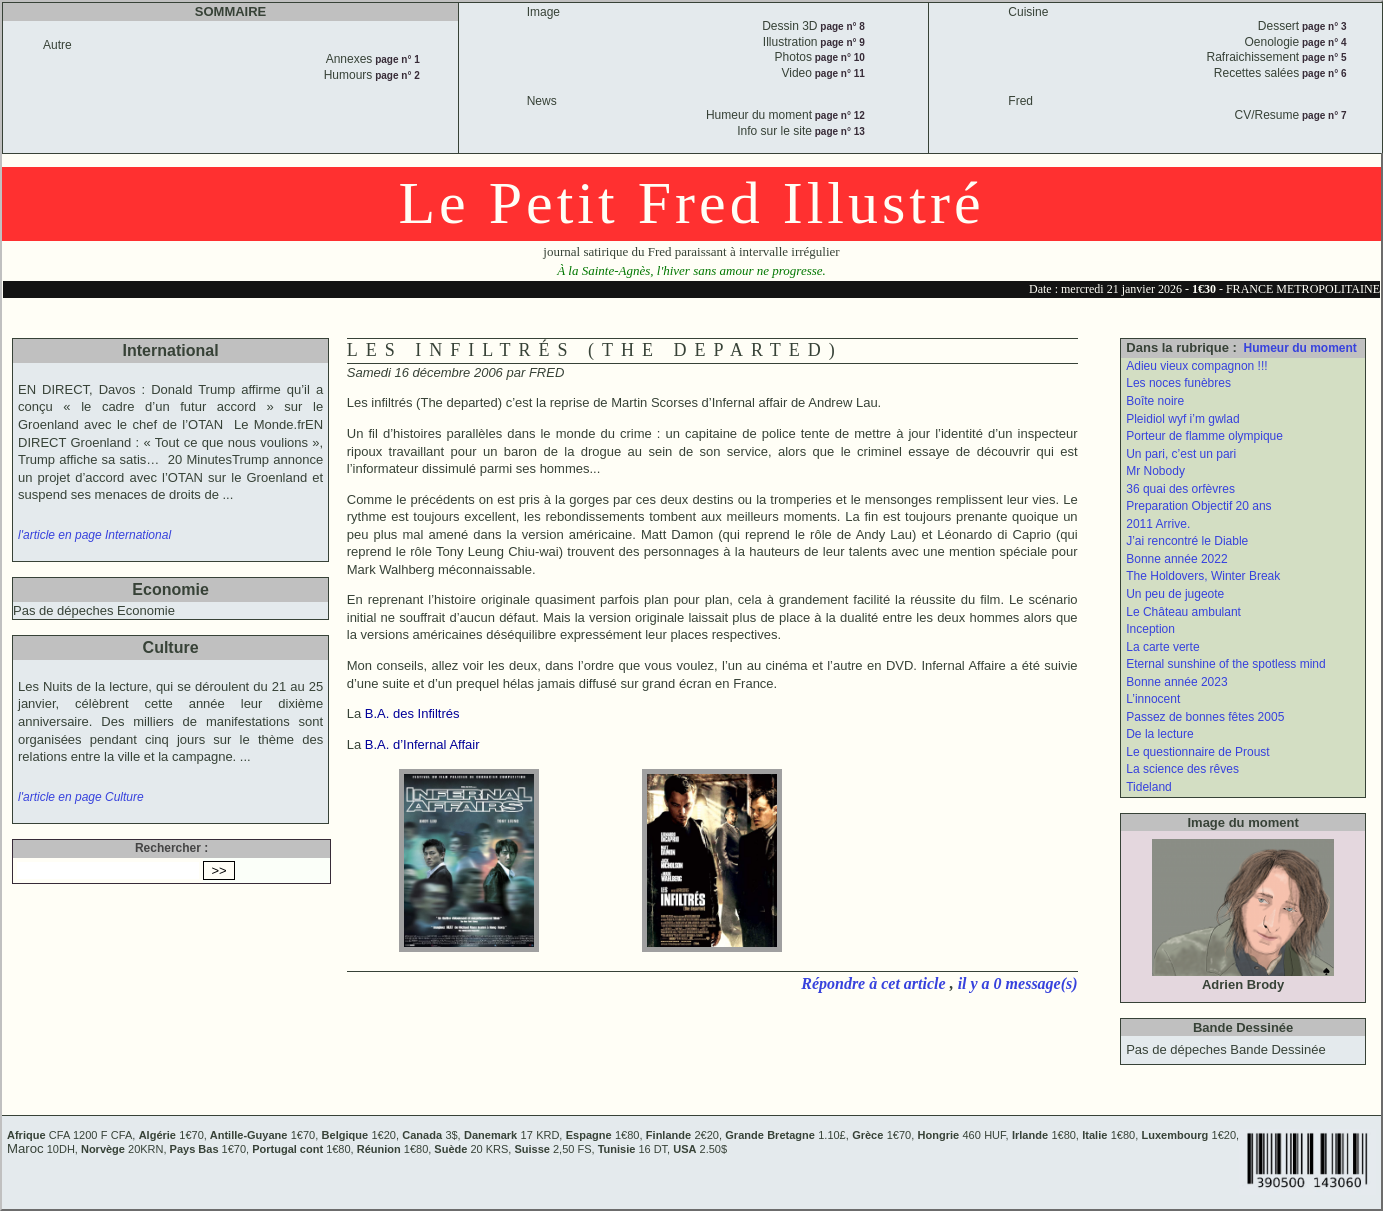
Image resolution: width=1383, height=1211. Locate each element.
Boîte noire (1155, 401)
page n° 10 (838, 57)
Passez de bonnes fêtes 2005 (1205, 717)
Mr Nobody (1155, 471)
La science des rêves (1182, 769)
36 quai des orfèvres (1180, 489)
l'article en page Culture (81, 797)
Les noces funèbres (1178, 383)
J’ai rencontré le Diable (1187, 541)
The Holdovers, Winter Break (1203, 576)
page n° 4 (1322, 42)
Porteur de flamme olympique (1204, 436)
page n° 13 (838, 131)
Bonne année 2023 (1176, 682)
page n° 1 (395, 59)
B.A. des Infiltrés (412, 713)
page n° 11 (838, 73)
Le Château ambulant (1183, 612)
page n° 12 (838, 115)
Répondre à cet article (875, 983)
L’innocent (1153, 699)
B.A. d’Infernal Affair (422, 744)
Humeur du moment (1300, 348)
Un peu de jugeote (1175, 594)
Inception (1150, 629)
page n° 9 (841, 42)
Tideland (1149, 787)
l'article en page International (94, 535)
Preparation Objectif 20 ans (1198, 506)
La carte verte (1162, 647)
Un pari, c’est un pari (1181, 454)
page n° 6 (1322, 73)
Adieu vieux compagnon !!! (1196, 366)
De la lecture (1159, 734)
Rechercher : (171, 848)
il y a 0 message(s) (1018, 983)
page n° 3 (1322, 26)
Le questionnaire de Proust (1197, 752)
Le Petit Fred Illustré (691, 203)
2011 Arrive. (1158, 524)
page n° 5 (1322, 57)
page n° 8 (841, 26)
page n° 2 (395, 75)
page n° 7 (1322, 115)
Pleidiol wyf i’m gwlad (1182, 419)
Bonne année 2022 (1176, 559)
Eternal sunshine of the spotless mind (1225, 664)
